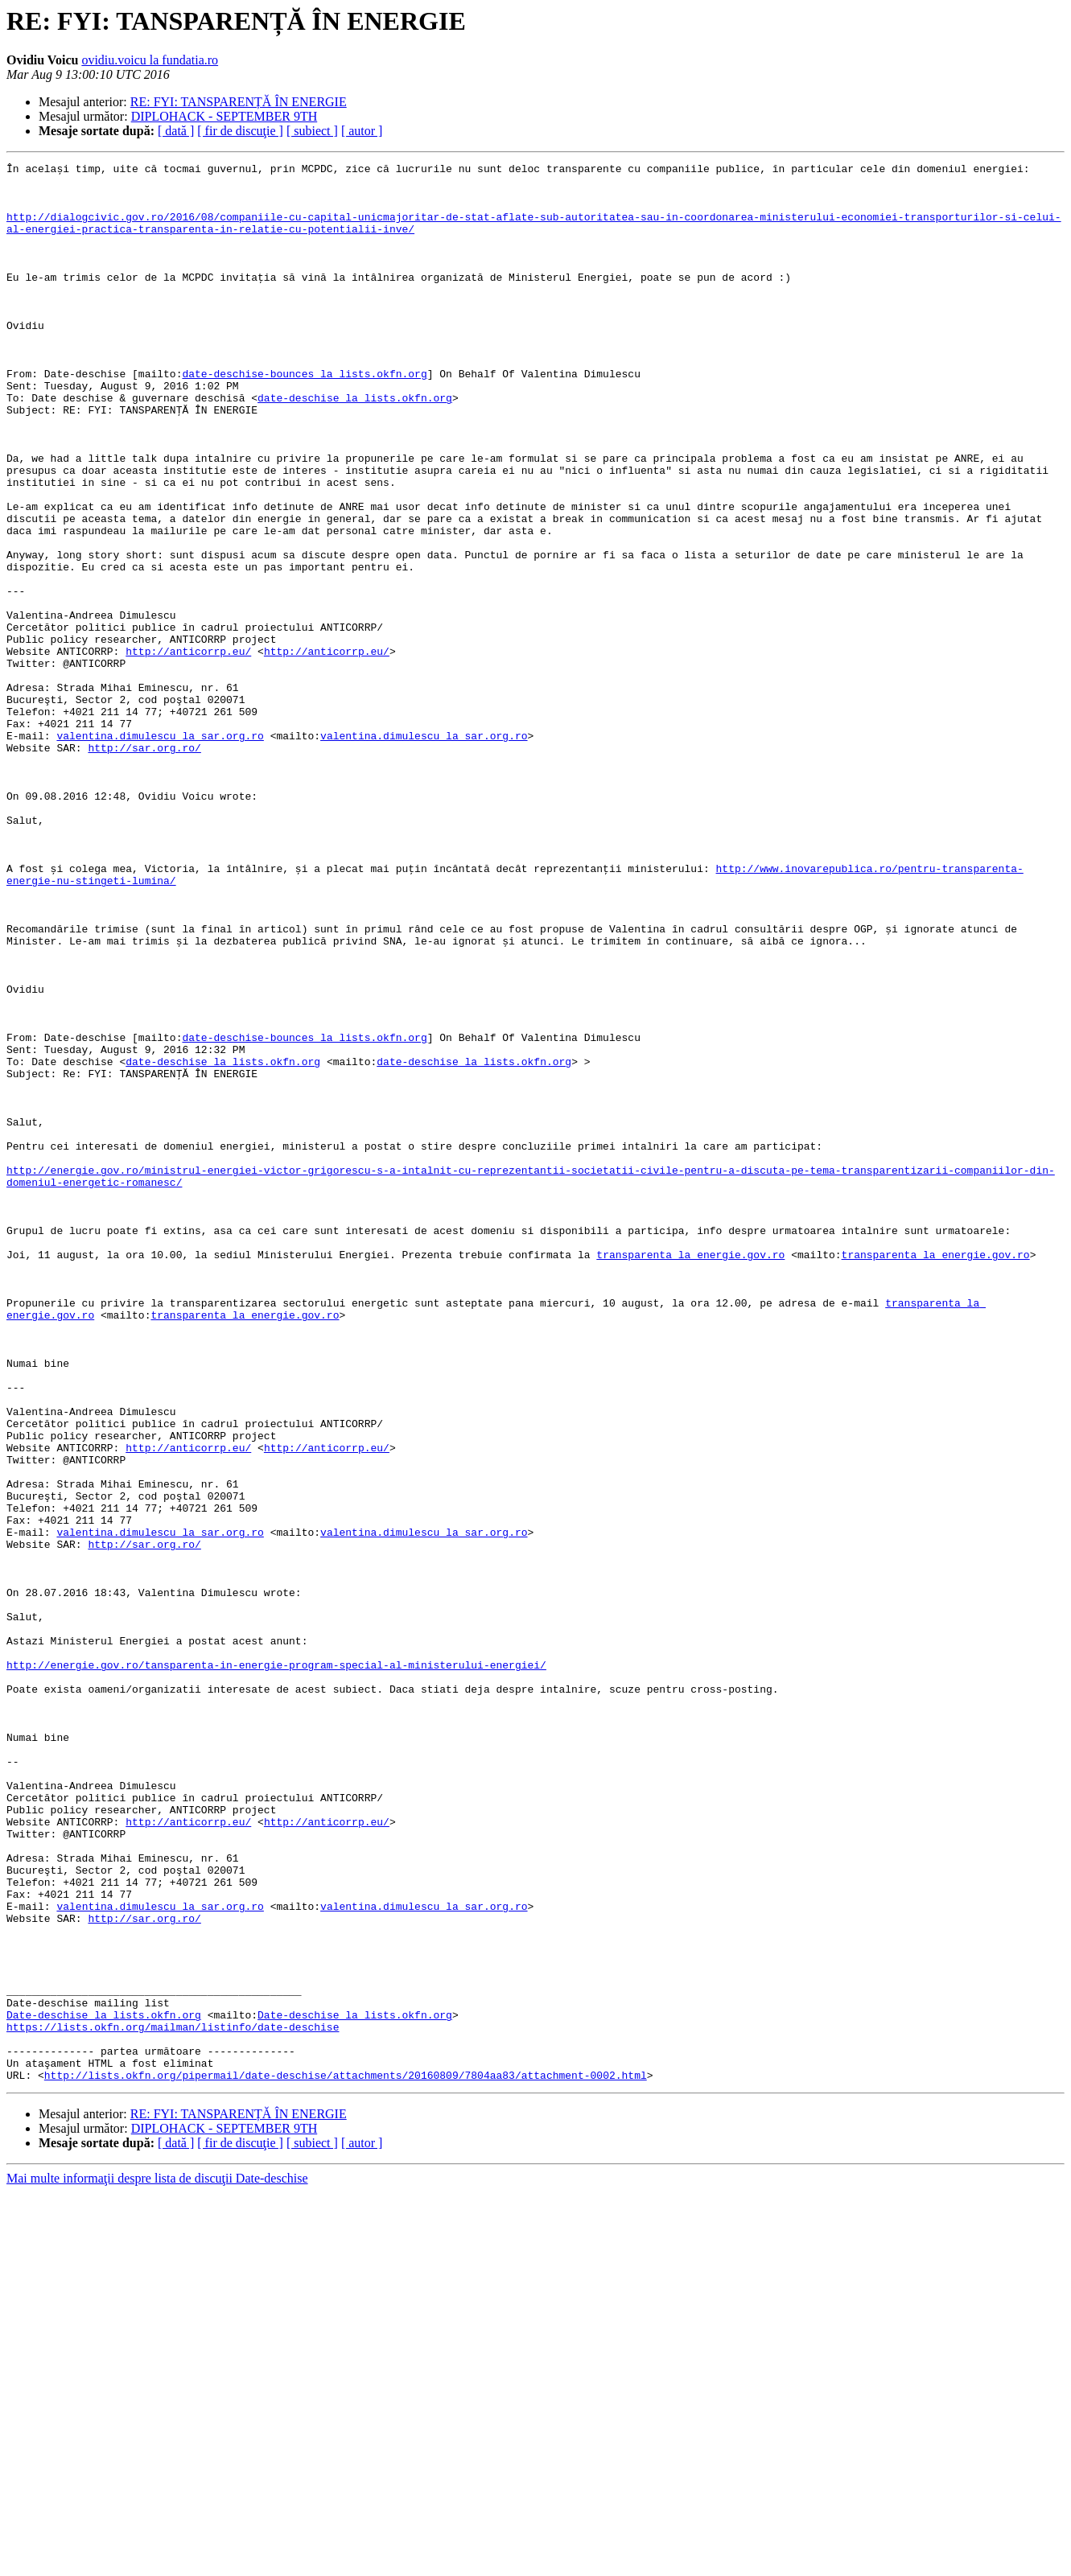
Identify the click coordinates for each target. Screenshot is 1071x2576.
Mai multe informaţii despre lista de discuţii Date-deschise (157, 2562)
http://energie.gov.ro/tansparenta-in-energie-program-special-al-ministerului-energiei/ (276, 1966)
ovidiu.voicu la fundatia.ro (149, 60)
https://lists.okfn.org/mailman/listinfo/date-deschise (172, 2400)
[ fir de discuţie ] (240, 131)
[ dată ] (176, 131)
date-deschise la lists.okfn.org (354, 445)
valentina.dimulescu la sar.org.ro (159, 851)
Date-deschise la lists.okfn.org (103, 2386)
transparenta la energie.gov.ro (690, 1474)
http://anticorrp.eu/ (188, 750)
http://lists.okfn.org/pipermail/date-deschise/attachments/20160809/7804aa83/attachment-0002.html (345, 2458)
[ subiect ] (312, 131)
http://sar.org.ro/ (144, 865)
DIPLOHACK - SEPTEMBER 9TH (224, 116)
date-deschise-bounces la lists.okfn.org (304, 416)
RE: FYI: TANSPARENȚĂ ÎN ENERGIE (238, 102)
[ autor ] (362, 131)
